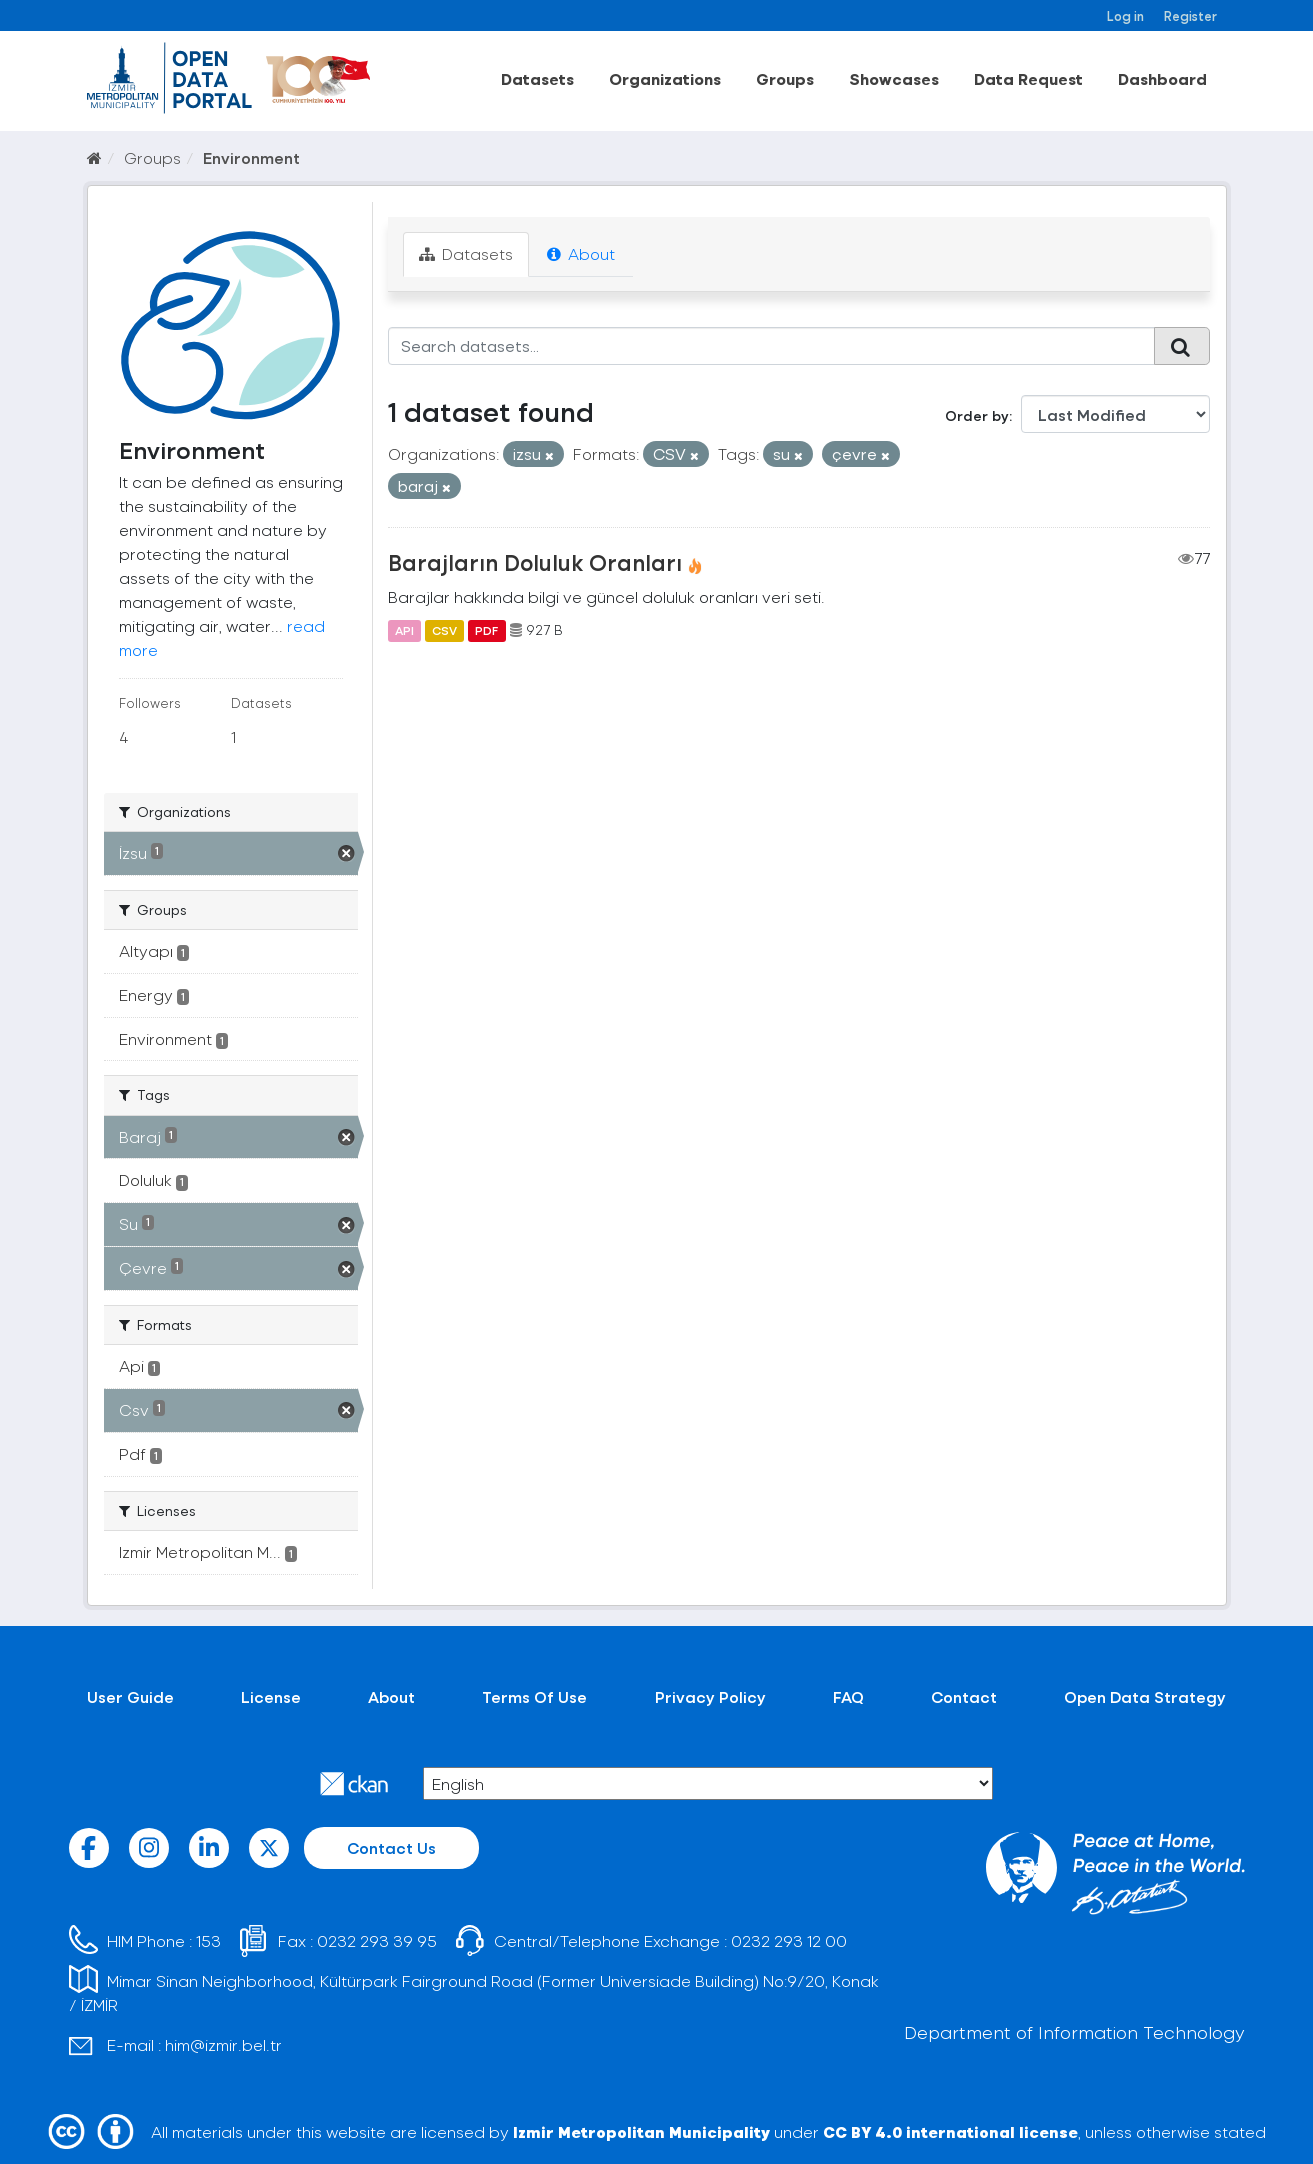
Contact (964, 1696)
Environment (251, 157)
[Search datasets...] (771, 346)
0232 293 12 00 (789, 1940)
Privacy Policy (710, 1696)
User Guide (130, 1696)
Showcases (894, 78)
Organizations (665, 78)
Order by (977, 415)
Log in (1125, 15)
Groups (785, 78)
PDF (486, 630)
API (404, 630)
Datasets (537, 78)
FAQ (848, 1696)
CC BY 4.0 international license (950, 2131)
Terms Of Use (534, 1696)
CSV (444, 630)
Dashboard (1162, 78)
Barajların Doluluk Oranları (535, 562)
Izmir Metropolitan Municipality (641, 2131)
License (271, 1696)
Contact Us (391, 1847)
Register (1190, 15)
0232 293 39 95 (377, 1940)
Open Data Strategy (1145, 1696)
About (581, 253)
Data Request (1028, 78)
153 (208, 1940)
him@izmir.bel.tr (223, 2044)
